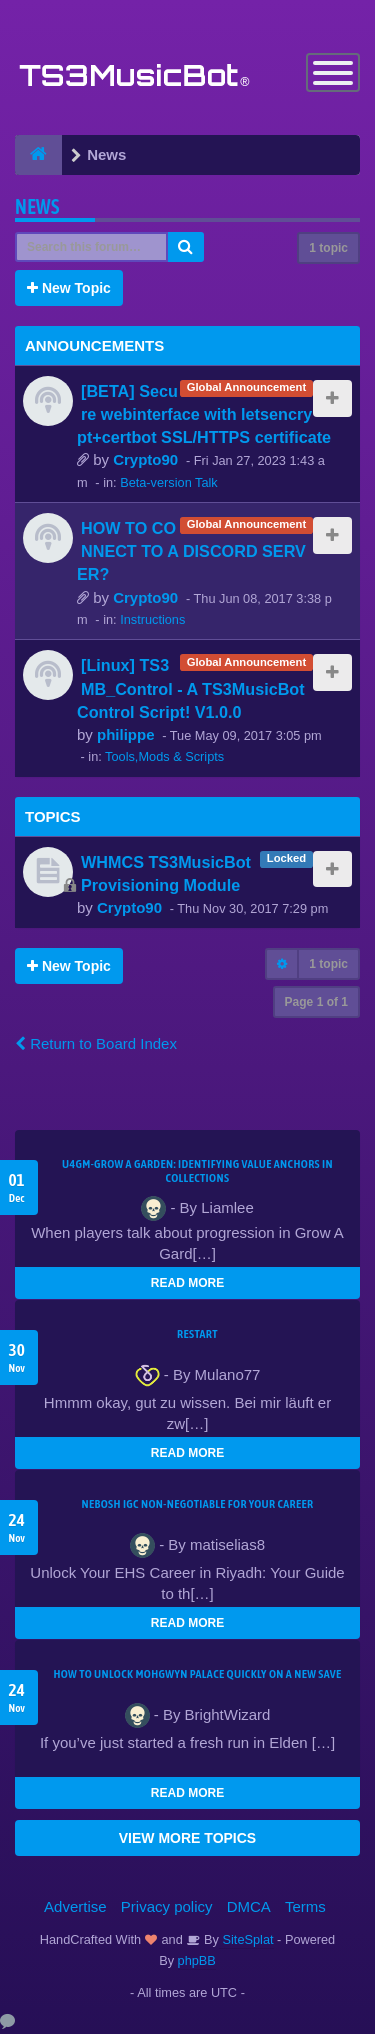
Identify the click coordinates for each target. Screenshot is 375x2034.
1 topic (328, 248)
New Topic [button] (69, 288)
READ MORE (187, 1283)
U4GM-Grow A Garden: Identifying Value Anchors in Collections (197, 1171)
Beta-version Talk (169, 482)
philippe (126, 734)
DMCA (249, 1906)
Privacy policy (167, 1906)
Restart (197, 1334)
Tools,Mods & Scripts (164, 756)
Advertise (75, 1906)
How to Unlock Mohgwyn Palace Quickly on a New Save (197, 1674)
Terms (305, 1906)
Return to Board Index (96, 1043)
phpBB (197, 1960)
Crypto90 (145, 459)
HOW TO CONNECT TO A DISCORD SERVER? (191, 551)
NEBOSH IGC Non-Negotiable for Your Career (198, 1504)
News (37, 206)
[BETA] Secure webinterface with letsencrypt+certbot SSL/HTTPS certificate (204, 414)
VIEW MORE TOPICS (187, 1838)
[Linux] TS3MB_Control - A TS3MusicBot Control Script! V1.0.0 (191, 688)
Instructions (152, 619)
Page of (316, 1002)
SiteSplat (246, 1939)
